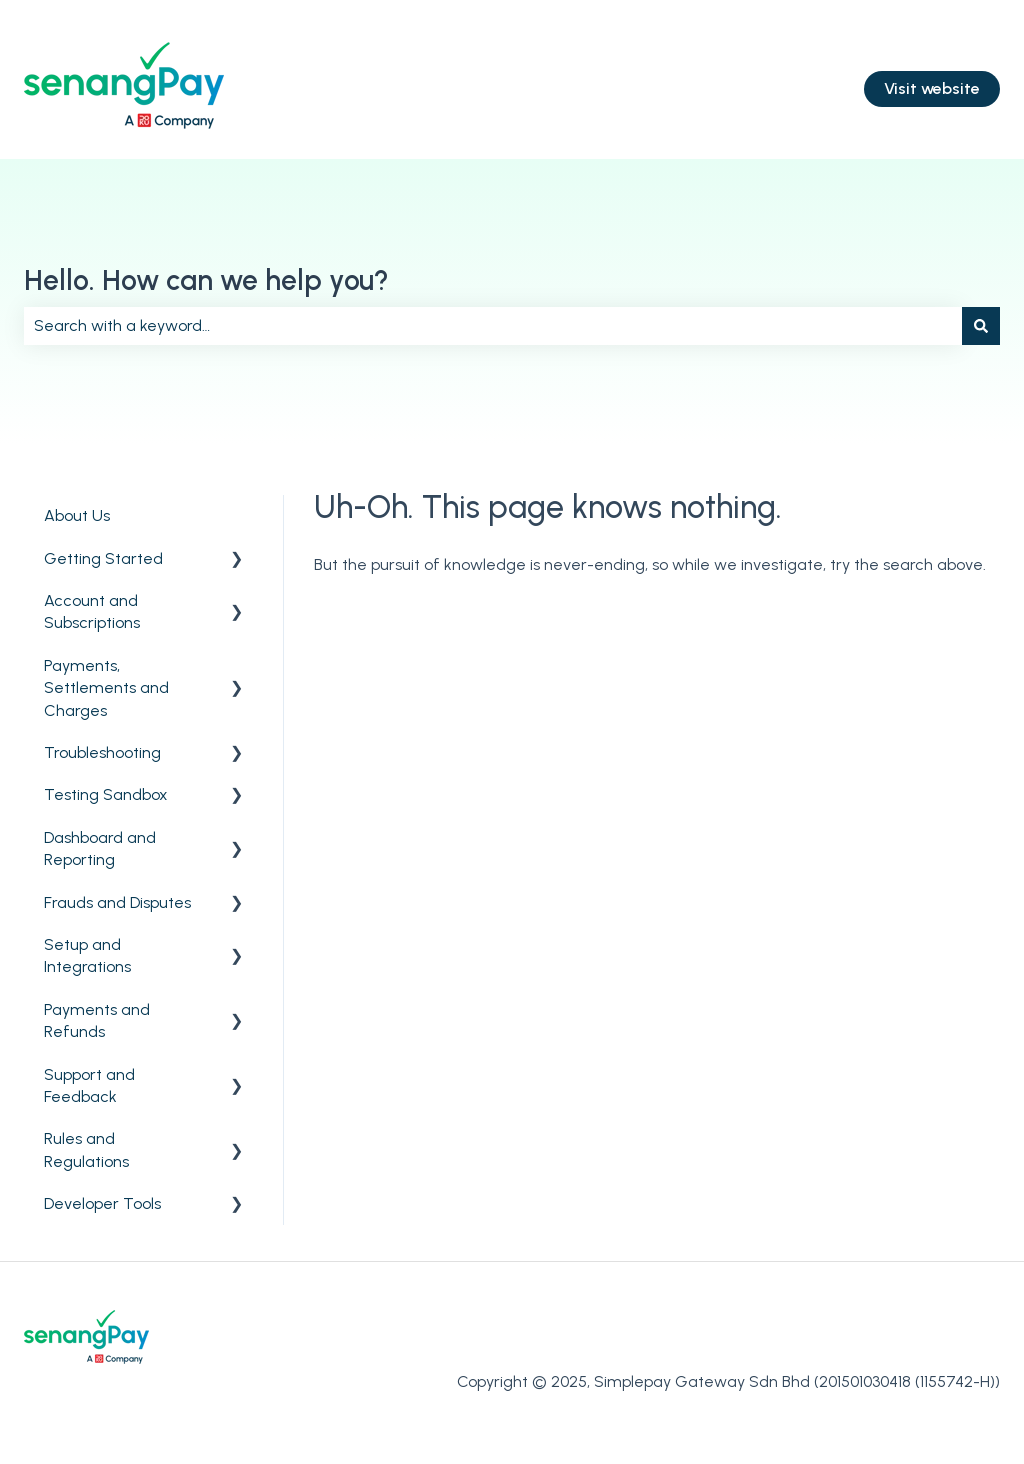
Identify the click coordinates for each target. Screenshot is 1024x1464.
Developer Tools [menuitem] (102, 1203)
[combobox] (493, 326)
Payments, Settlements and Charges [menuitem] (106, 688)
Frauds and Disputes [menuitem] (117, 902)
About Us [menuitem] (77, 515)
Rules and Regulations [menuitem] (86, 1149)
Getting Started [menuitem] (103, 558)
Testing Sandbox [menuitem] (106, 794)
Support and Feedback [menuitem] (89, 1085)
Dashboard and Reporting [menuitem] (100, 848)
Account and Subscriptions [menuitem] (92, 611)
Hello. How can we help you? (206, 280)
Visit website (932, 88)
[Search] (981, 326)
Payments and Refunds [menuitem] (97, 1020)
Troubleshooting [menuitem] (102, 752)
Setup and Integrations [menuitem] (87, 955)
